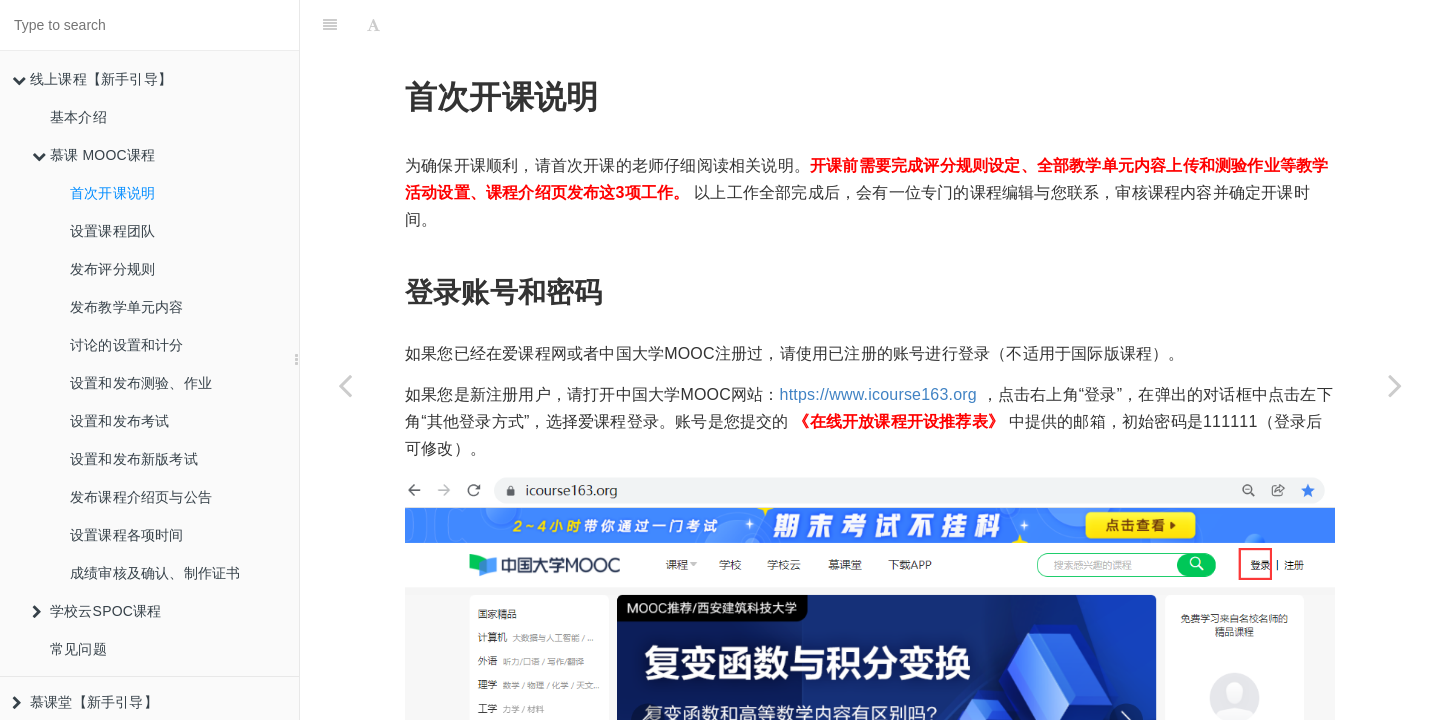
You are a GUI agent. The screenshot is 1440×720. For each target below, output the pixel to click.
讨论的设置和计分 (127, 345)
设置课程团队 (112, 231)
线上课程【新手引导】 (92, 79)
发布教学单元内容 (127, 307)
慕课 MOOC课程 (93, 155)
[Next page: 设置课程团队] (1395, 385)
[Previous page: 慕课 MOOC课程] (345, 385)
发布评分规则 (112, 269)
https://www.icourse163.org (878, 344)
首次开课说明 (112, 193)
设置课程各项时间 (127, 535)
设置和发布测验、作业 (141, 383)
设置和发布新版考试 (134, 459)
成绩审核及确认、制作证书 (155, 573)
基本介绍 (78, 117)
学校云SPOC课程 (96, 611)
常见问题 (78, 649)
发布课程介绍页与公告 (141, 497)
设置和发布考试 (119, 421)
